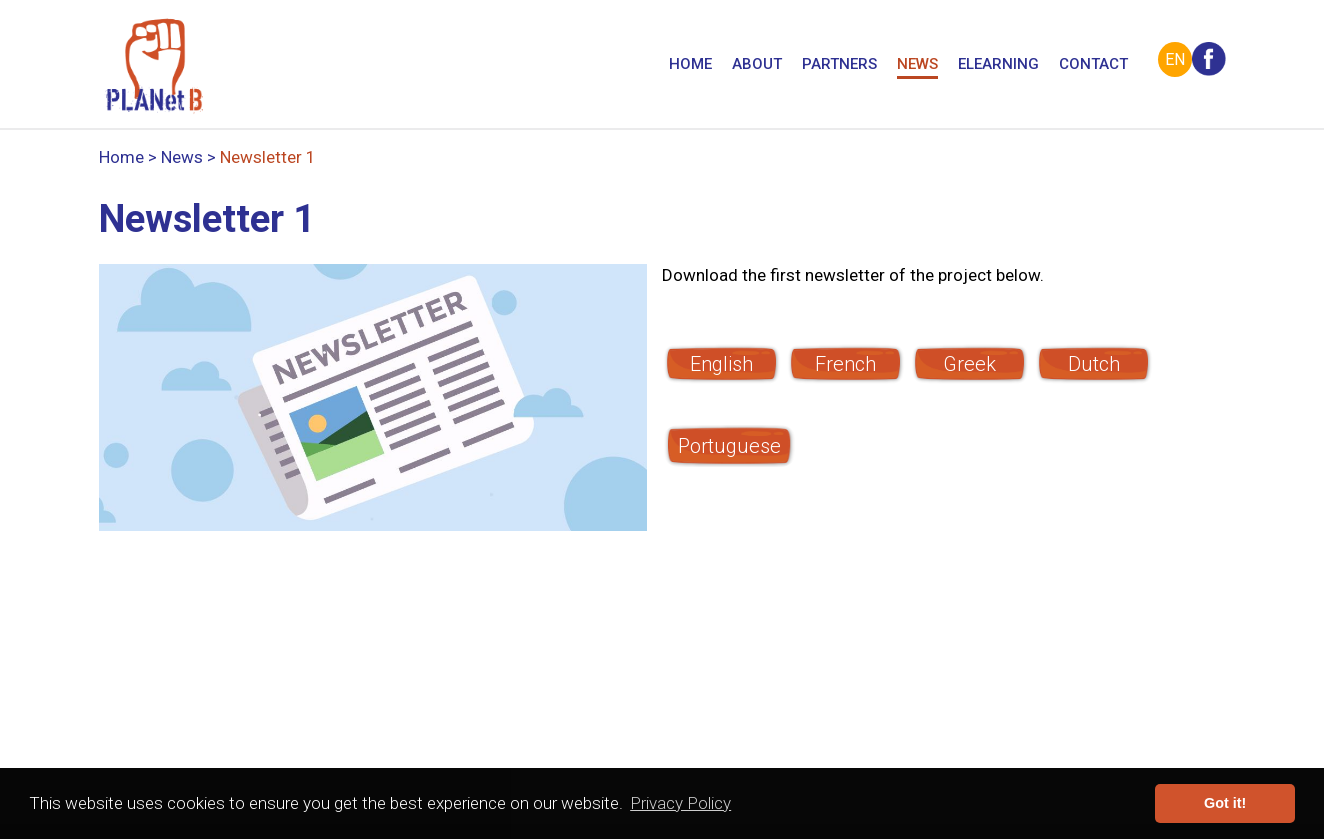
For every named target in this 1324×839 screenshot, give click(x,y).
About (757, 65)
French (845, 364)
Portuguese (729, 446)
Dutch (1094, 364)
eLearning (998, 65)
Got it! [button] (1225, 803)
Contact (1093, 65)
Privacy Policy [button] (680, 803)
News (917, 65)
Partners (839, 65)
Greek (969, 364)
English (721, 364)
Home (690, 65)
